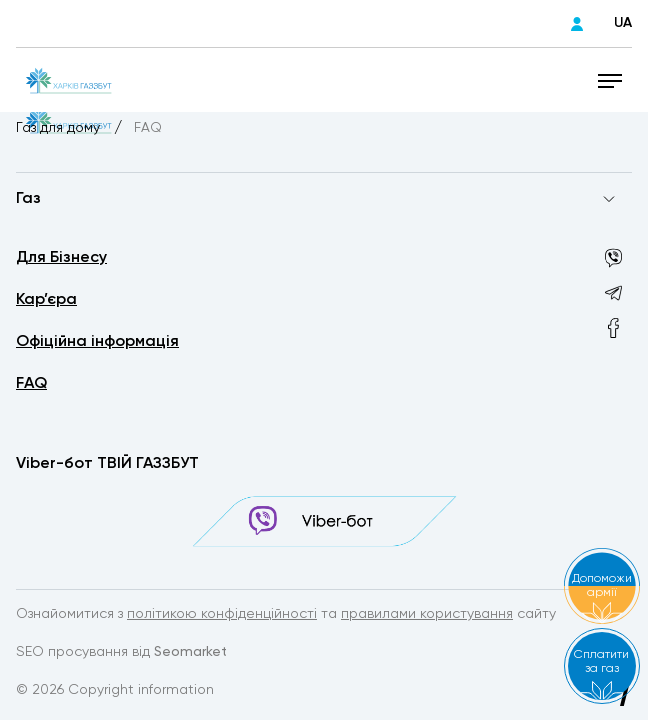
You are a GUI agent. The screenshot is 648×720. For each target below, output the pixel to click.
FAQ (31, 384)
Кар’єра (46, 300)
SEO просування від (121, 652)
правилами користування (427, 614)
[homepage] (68, 80)
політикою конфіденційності (222, 614)
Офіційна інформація (97, 342)
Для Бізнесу (61, 258)
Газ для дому (60, 128)
